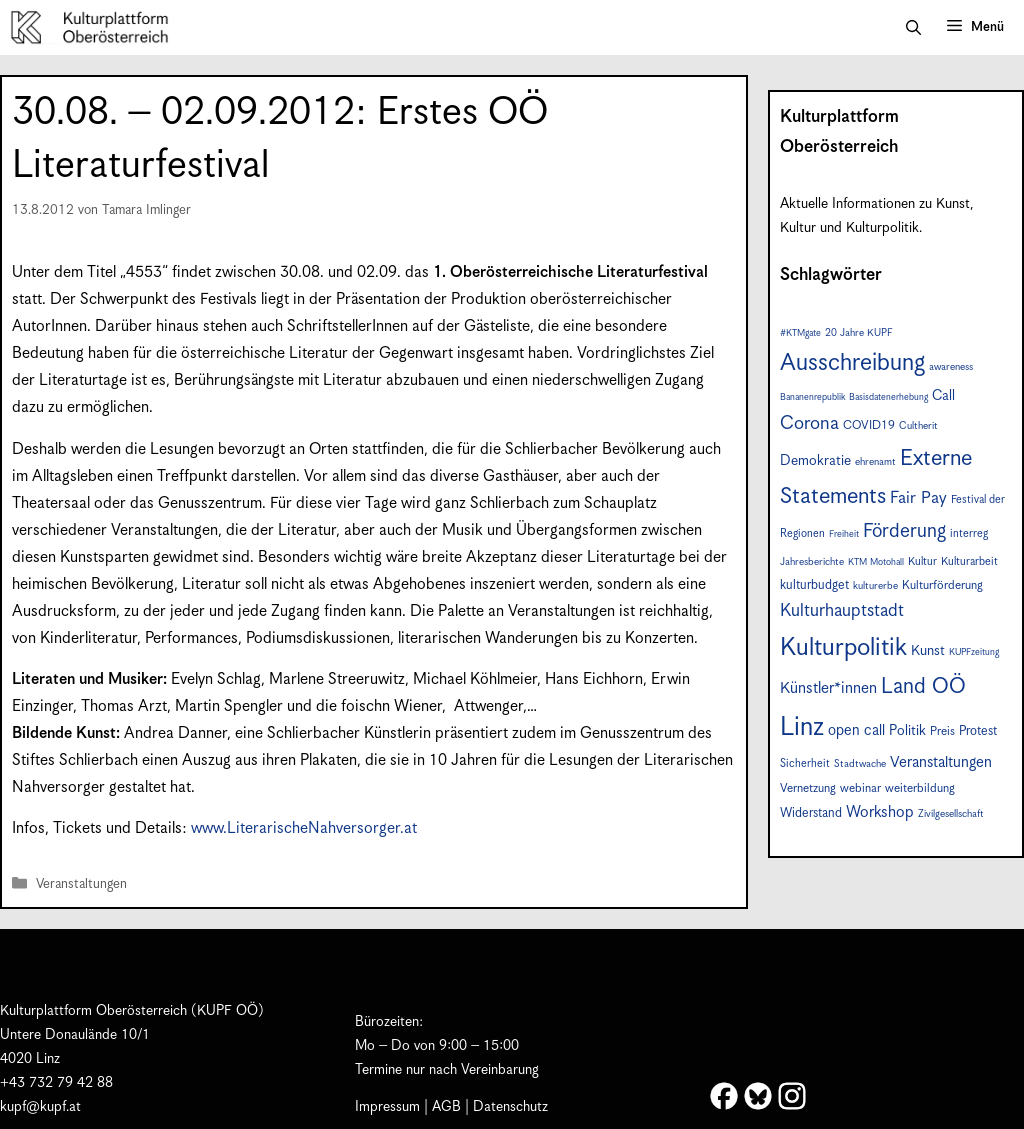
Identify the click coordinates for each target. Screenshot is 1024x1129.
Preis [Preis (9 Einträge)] (942, 731)
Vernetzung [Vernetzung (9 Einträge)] (808, 788)
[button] (913, 28)
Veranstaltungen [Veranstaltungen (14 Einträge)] (941, 762)
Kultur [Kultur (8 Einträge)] (922, 561)
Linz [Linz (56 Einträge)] (802, 727)
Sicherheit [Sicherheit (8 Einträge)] (805, 763)
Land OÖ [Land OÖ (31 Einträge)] (923, 687)
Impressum (387, 1107)
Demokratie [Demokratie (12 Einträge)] (815, 461)
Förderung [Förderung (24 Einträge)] (904, 531)
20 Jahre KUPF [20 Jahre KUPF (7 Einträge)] (859, 333)
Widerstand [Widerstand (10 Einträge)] (811, 813)
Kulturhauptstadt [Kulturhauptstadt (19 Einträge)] (842, 611)
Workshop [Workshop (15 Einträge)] (880, 812)
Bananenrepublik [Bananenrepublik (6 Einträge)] (812, 397)
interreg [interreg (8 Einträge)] (969, 533)
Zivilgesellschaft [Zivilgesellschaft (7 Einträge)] (951, 814)
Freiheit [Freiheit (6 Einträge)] (844, 534)
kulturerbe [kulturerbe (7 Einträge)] (875, 586)
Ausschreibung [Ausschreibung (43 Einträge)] (852, 363)
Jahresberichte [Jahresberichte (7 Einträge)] (812, 562)
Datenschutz (510, 1107)
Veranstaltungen (81, 884)
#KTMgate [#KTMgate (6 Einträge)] (800, 333)
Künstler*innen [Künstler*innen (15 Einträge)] (828, 688)
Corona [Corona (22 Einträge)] (809, 423)
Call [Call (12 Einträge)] (943, 396)
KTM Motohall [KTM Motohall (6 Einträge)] (876, 562)
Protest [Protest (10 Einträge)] (978, 731)
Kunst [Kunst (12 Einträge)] (928, 651)
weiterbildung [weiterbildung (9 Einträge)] (920, 788)
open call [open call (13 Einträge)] (856, 730)
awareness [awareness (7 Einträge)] (951, 367)
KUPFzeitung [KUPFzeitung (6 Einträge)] (974, 652)
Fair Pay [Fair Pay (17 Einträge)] (918, 498)
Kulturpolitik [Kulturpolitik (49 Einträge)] (843, 648)
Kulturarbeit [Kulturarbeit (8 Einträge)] (969, 561)
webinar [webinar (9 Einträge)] (860, 788)
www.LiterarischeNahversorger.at (304, 828)
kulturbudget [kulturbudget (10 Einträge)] (814, 585)
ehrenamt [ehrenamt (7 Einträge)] (875, 462)
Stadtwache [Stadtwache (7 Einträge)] (860, 764)
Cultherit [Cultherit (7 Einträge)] (918, 426)
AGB (446, 1107)
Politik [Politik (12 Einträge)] (907, 731)
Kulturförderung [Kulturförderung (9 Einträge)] (942, 585)
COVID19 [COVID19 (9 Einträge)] (869, 425)
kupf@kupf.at (40, 1107)
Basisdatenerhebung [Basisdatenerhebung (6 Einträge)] (888, 397)
